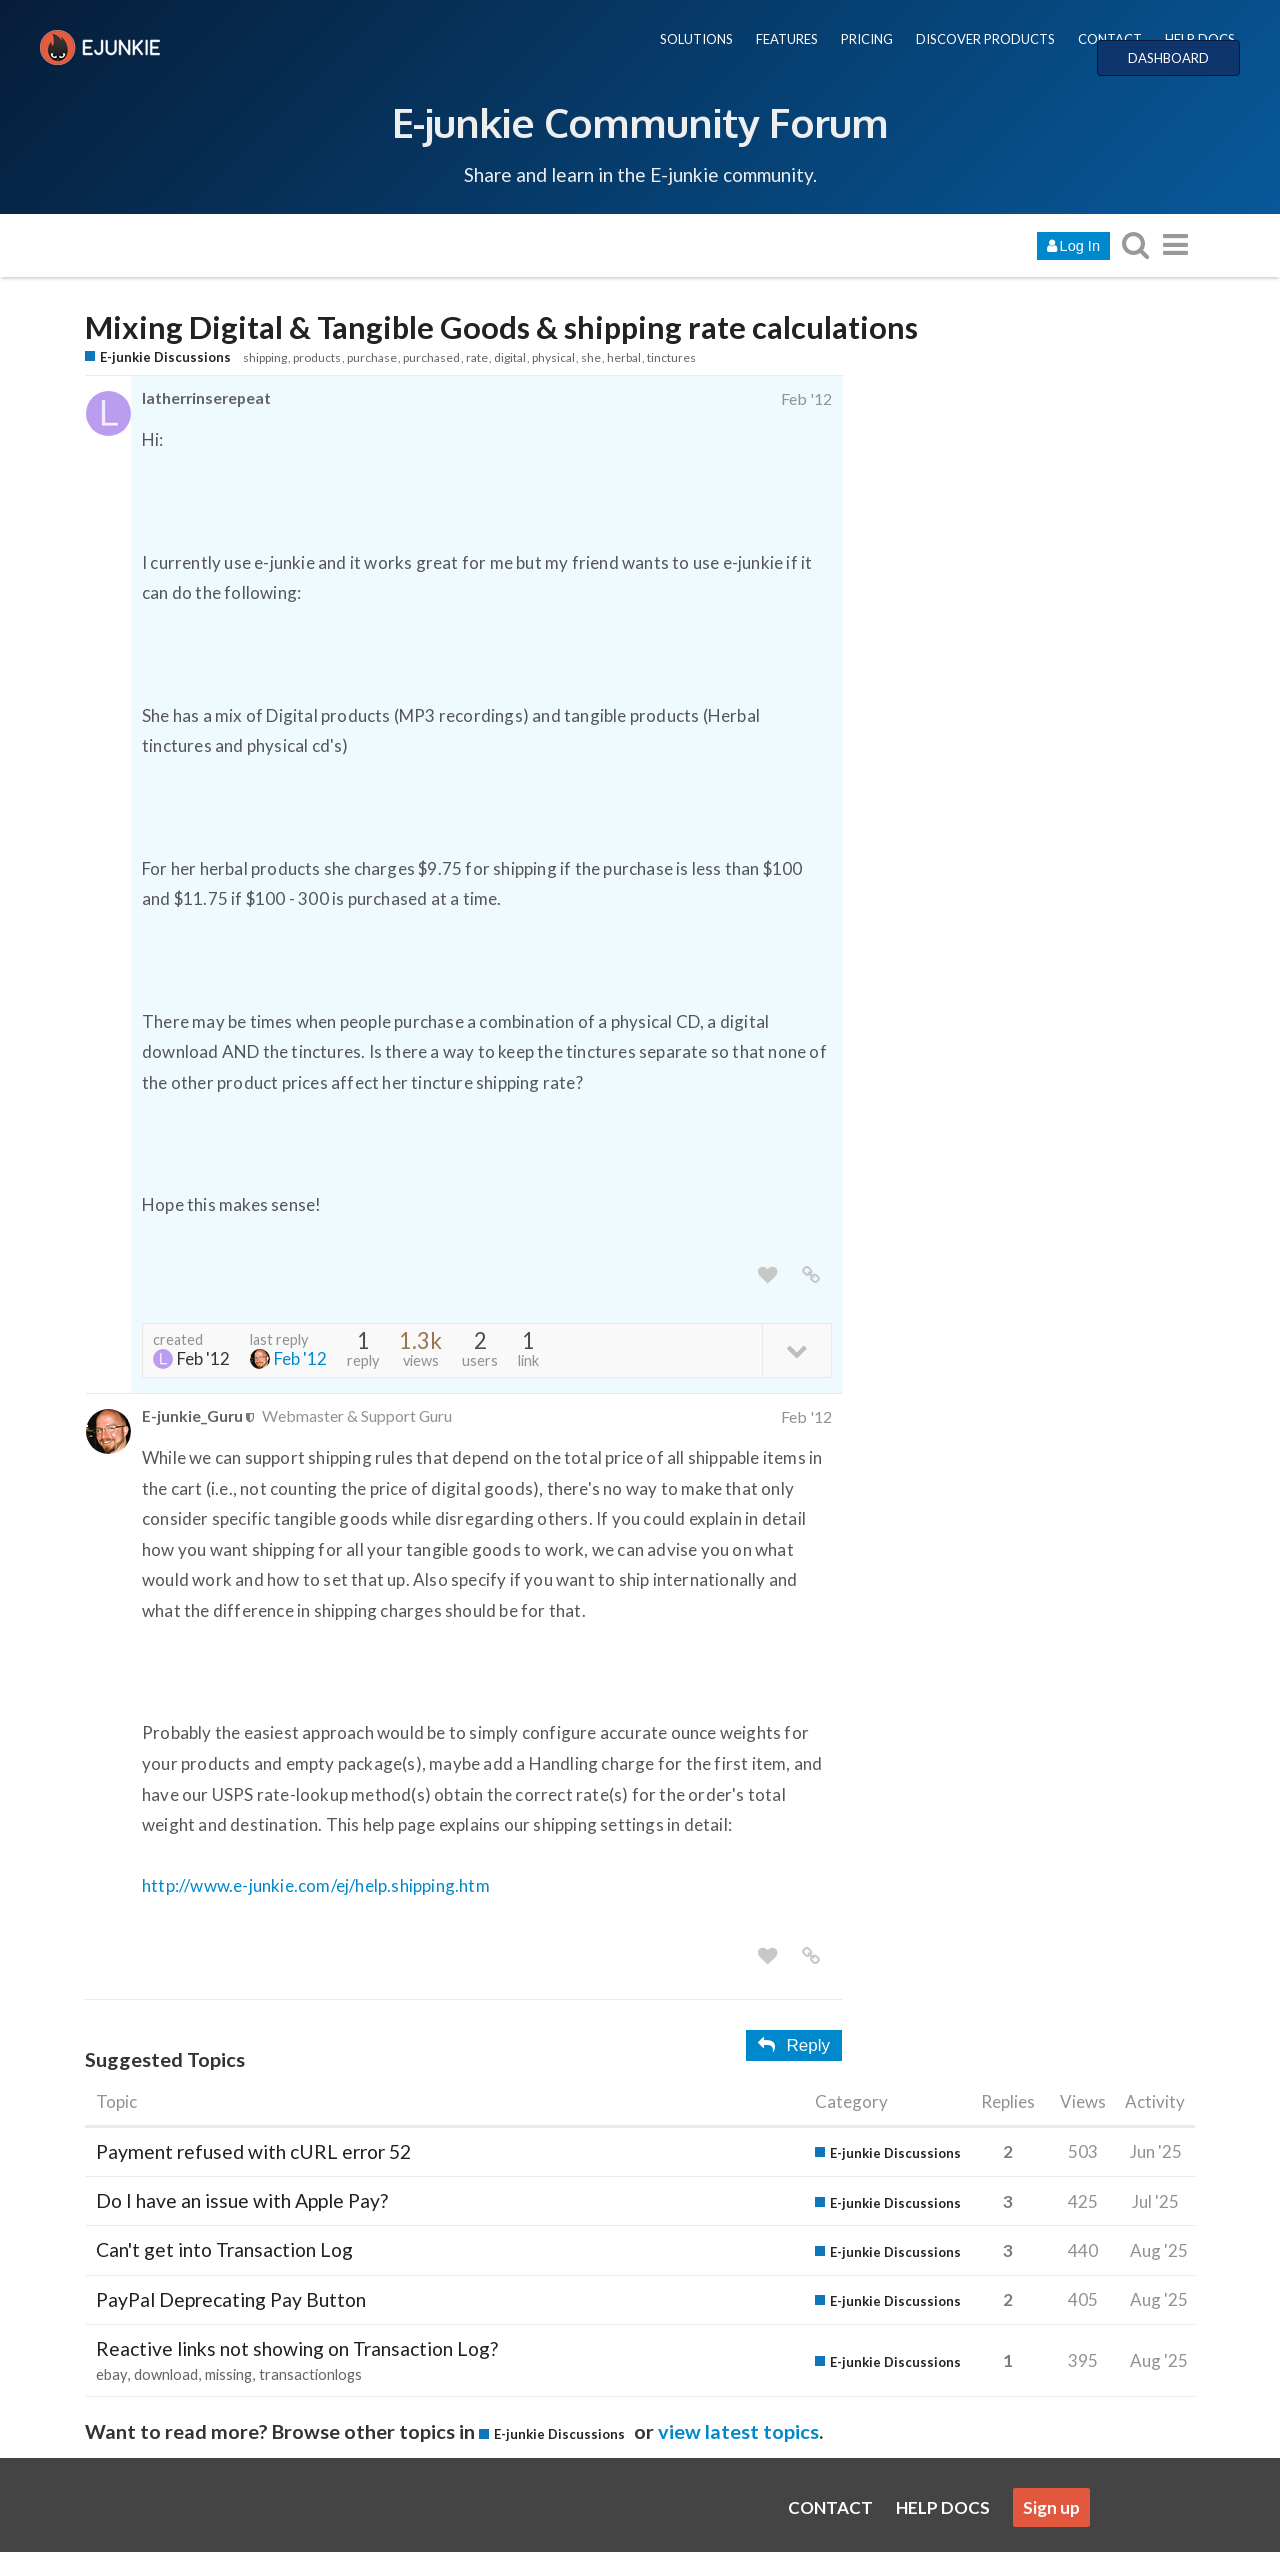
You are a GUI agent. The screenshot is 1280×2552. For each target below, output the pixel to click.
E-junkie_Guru (192, 1415)
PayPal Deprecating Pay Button (231, 2299)
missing (228, 2374)
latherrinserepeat (206, 397)
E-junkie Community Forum (640, 122)
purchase (372, 357)
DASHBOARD (1168, 58)
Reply (794, 2045)
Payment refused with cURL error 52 (253, 2151)
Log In (1073, 246)
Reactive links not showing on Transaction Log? (297, 2348)
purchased (431, 357)
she (591, 357)
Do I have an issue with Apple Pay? (242, 2200)
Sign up (1051, 2507)
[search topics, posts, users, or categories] (1135, 244)
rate (477, 357)
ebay (111, 2374)
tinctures (671, 357)
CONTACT (1110, 39)
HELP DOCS (1200, 39)
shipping (265, 357)
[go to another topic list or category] (1175, 244)
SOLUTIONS (696, 39)
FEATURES (787, 39)
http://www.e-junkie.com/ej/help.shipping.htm (316, 1885)
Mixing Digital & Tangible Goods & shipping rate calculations (501, 327)
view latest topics (738, 2431)
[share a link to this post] (811, 1275)
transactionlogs (310, 2374)
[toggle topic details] (796, 1349)
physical (553, 357)
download (166, 2374)
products (317, 357)
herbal (624, 357)
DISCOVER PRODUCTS (985, 39)
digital (510, 357)
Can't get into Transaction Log (224, 2249)
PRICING (867, 39)
